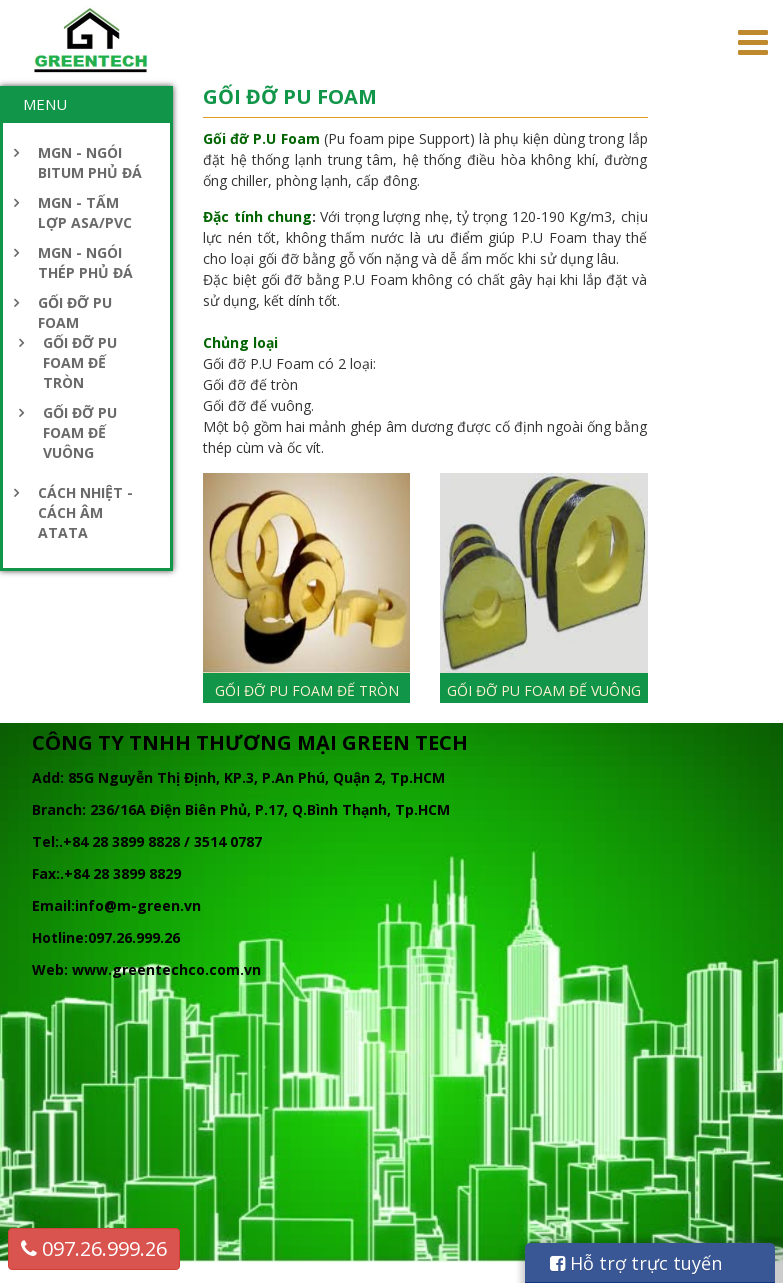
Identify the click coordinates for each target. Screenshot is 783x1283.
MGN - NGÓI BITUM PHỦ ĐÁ (90, 162)
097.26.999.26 (94, 1248)
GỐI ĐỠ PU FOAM (75, 312)
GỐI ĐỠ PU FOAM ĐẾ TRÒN (80, 362)
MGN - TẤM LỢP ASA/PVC (85, 212)
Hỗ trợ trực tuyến (636, 1263)
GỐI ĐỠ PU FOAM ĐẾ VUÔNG (80, 432)
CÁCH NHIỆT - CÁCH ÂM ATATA (85, 512)
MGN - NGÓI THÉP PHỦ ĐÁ (85, 262)
